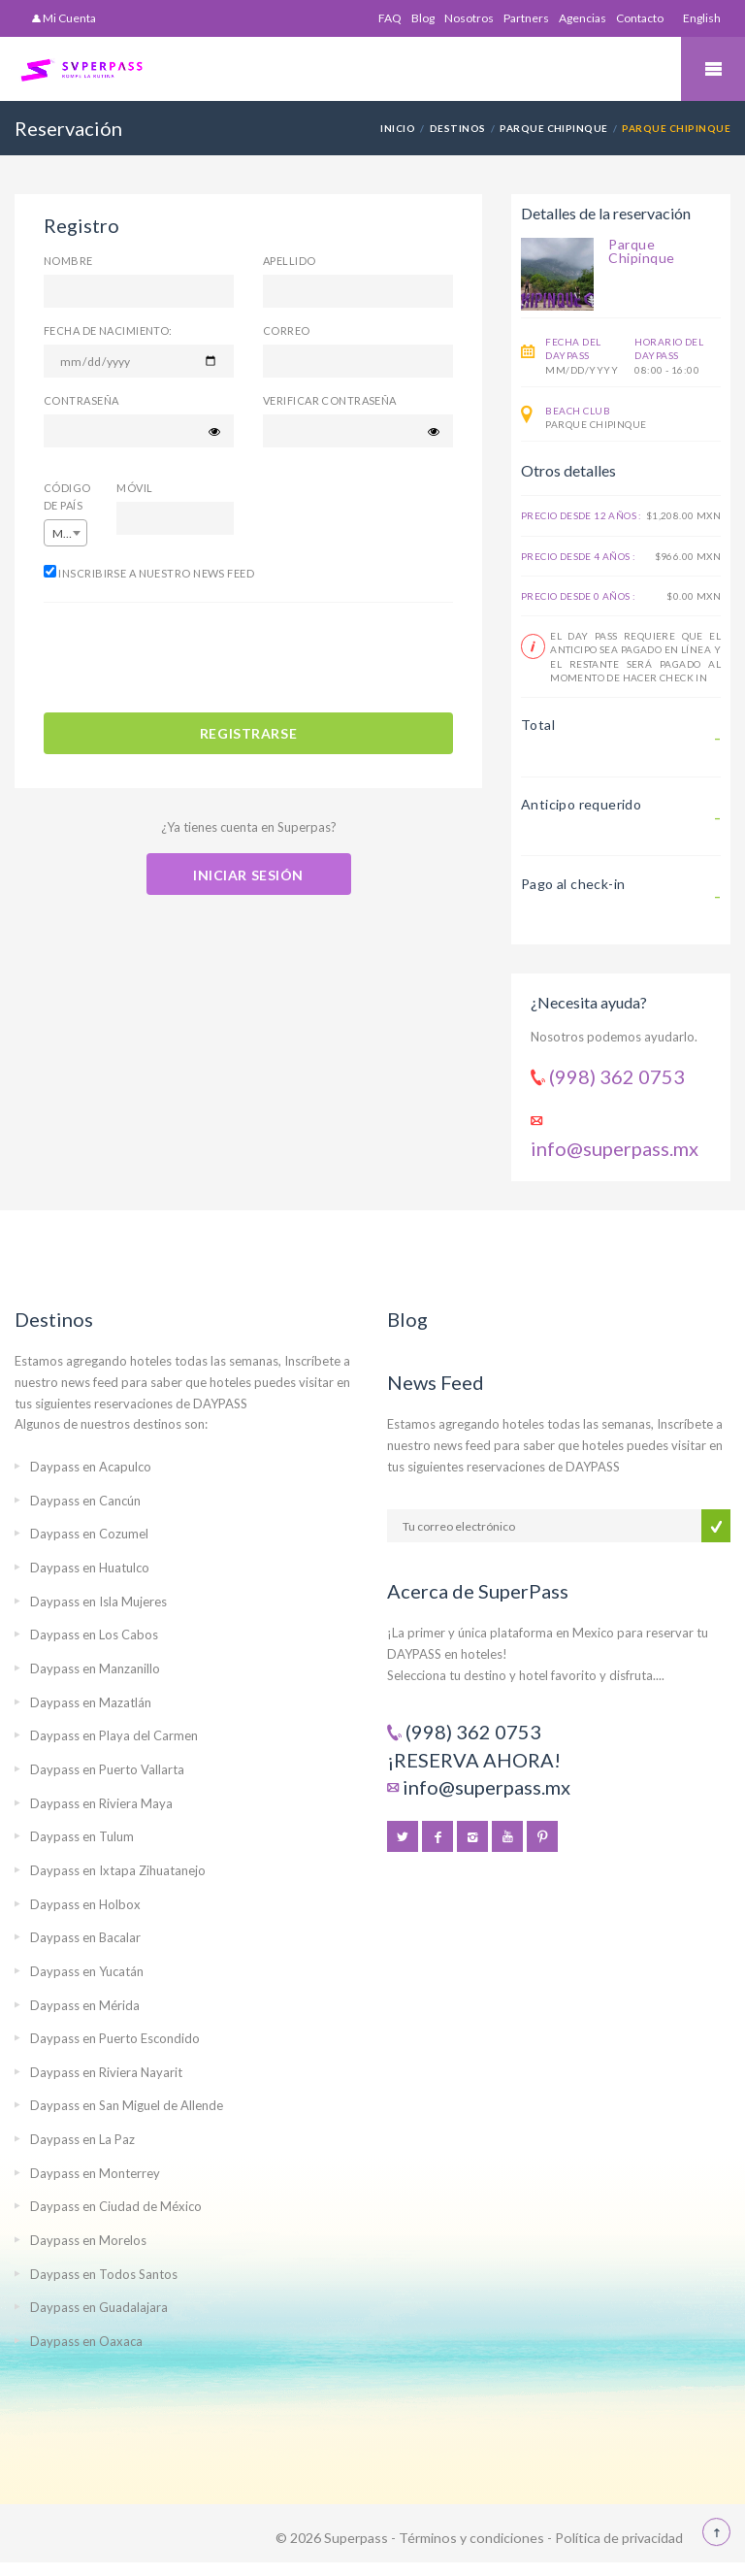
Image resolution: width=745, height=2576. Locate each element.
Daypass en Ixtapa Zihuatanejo (118, 1870)
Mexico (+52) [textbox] (69, 533)
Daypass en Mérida (85, 2005)
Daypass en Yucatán (87, 1971)
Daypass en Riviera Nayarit (106, 2072)
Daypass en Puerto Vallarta (107, 1769)
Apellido (289, 260)
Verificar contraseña (330, 400)
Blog (423, 18)
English (702, 18)
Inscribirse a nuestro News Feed (149, 572)
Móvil (134, 487)
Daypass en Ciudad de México (116, 2206)
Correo (286, 330)
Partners (526, 18)
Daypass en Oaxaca (86, 2341)
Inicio (397, 128)
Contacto (640, 18)
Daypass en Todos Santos (104, 2274)
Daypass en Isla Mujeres (98, 1601)
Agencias (582, 18)
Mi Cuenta (64, 18)
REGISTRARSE (248, 733)
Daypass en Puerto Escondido (115, 2038)
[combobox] (65, 532)
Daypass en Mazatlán (90, 1702)
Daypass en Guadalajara (99, 2307)
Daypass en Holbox (85, 1904)
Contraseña (81, 400)
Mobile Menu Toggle (713, 69)
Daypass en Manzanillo (95, 1668)
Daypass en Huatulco (89, 1567)
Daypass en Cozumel (89, 1533)
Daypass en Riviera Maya (101, 1803)
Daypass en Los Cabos (94, 1634)
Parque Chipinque (554, 128)
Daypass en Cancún (85, 1500)
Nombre (68, 260)
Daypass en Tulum (82, 1836)
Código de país (65, 496)
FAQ (390, 18)
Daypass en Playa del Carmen (114, 1735)
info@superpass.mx (614, 1148)
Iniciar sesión (248, 875)
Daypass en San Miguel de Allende (126, 2105)
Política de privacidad (619, 2537)
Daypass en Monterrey (95, 2173)
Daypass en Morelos (88, 2240)
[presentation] (191, 660)
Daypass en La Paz (82, 2139)
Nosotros (469, 18)
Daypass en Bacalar (85, 1937)
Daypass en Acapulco (90, 1466)
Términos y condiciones (471, 2537)
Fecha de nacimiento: (108, 330)
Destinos (458, 128)
